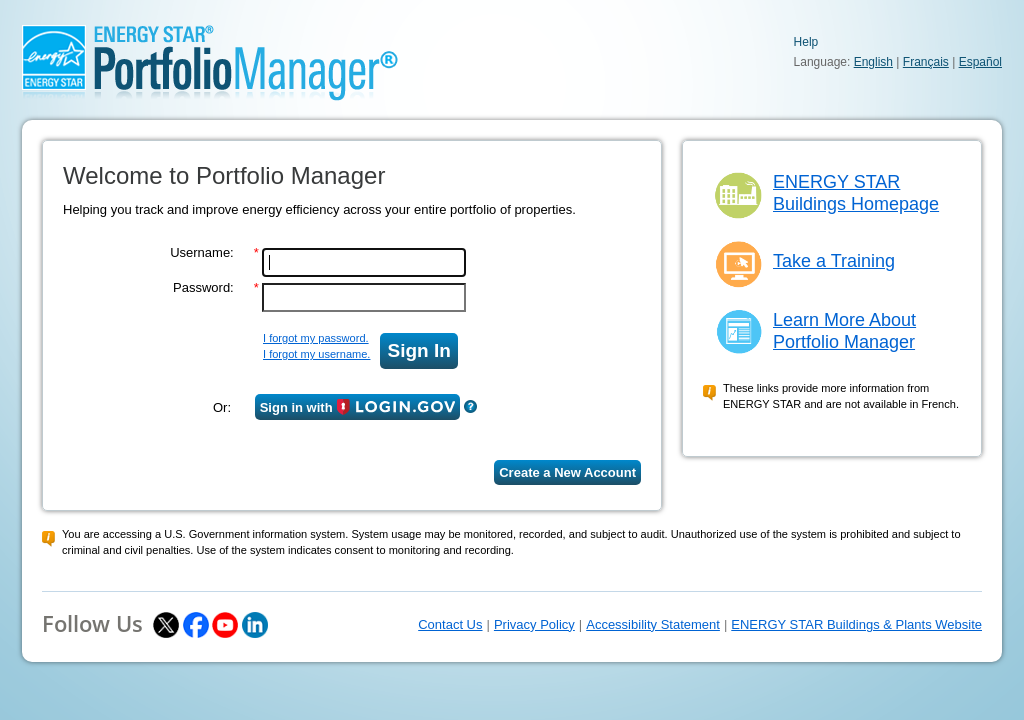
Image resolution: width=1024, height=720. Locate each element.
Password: (203, 287)
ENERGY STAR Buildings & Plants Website (856, 624)
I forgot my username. (316, 354)
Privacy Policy (534, 624)
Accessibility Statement (653, 624)
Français (926, 62)
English (873, 62)
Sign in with (357, 407)
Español (980, 62)
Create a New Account (567, 472)
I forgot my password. (316, 338)
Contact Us (450, 624)
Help (806, 42)
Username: (202, 252)
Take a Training (834, 261)
